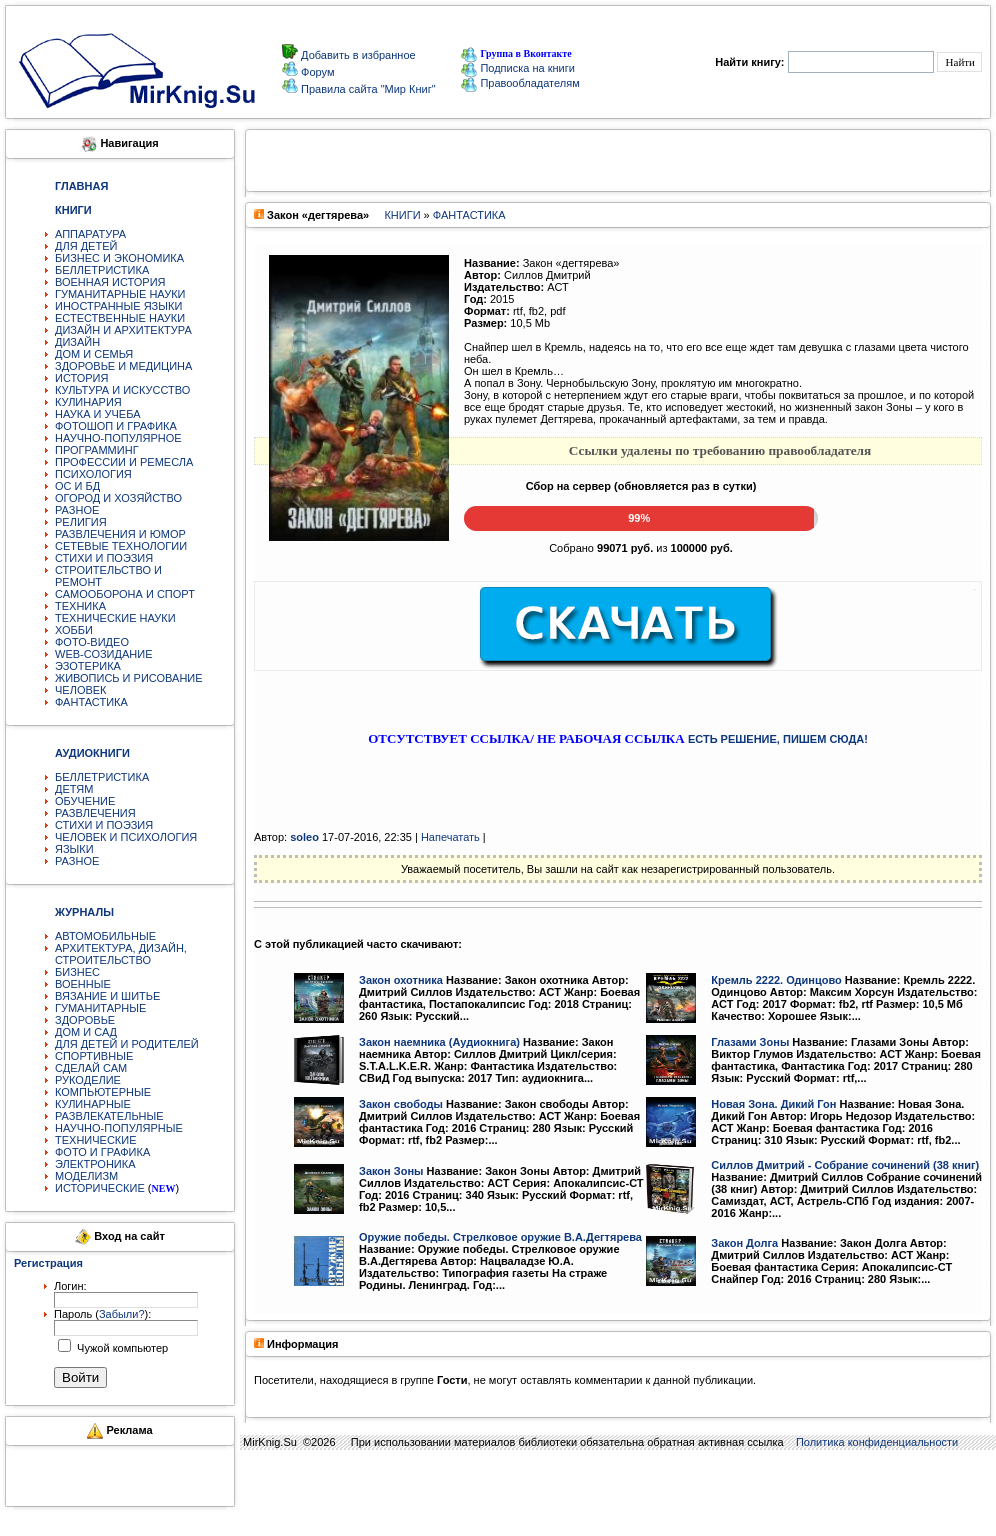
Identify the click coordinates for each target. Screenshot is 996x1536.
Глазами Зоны (750, 1042)
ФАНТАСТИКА (91, 702)
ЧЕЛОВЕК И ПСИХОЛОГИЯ (126, 837)
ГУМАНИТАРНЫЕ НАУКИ (120, 294)
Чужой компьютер (121, 1348)
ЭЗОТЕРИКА (88, 666)
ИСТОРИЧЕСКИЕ (100, 1188)
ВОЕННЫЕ (83, 984)
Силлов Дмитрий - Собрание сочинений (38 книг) (845, 1165)
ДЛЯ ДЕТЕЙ (86, 246)
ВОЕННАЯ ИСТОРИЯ (110, 282)
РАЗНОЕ (77, 510)
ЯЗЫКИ (74, 849)
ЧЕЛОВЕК (81, 690)
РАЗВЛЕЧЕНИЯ (95, 813)
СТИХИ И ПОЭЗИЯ (104, 558)
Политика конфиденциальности (877, 1442)
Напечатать (450, 837)
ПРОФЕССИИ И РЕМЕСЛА (124, 462)
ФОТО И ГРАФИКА (102, 1152)
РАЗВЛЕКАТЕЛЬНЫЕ (109, 1116)
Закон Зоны (391, 1171)
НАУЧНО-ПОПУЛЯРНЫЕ (119, 1128)
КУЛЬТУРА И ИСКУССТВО (122, 390)
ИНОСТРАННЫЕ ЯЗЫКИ (118, 306)
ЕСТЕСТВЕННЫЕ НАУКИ (120, 318)
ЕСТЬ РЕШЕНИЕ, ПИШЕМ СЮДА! (778, 739)
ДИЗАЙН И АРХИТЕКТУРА (123, 330)
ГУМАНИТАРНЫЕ (100, 1008)
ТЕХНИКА (80, 606)
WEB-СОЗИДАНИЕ (104, 654)
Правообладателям (520, 83)
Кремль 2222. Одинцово (776, 980)
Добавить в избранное (357, 55)
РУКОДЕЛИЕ (88, 1080)
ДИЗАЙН (77, 342)
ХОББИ (74, 630)
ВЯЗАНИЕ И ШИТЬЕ (107, 996)
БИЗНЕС (77, 972)
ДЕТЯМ (74, 789)
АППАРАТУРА (90, 234)
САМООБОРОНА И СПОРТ (125, 594)
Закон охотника (401, 980)
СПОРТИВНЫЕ (94, 1056)
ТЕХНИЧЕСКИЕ (96, 1140)
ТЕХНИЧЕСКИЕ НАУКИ (115, 618)
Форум (316, 72)
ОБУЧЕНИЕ (85, 801)
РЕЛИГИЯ (81, 522)
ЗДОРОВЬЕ (85, 1020)
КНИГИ (402, 215)
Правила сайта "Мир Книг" (367, 89)
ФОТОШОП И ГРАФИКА (116, 426)
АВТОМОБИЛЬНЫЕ (105, 936)
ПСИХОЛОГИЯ (93, 474)
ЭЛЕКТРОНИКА (95, 1164)
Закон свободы (401, 1104)
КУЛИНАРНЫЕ (93, 1104)
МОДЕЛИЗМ (86, 1176)
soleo (304, 837)
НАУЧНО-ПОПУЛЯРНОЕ (118, 438)
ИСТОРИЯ (81, 378)
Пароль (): (102, 1314)
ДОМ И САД (86, 1032)
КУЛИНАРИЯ (88, 402)
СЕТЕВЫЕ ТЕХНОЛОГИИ (121, 546)
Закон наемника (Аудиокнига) (439, 1042)
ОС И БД (77, 486)
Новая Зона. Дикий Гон (773, 1104)
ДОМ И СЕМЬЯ (94, 354)
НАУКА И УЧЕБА (98, 414)
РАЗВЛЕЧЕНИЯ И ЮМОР (120, 534)
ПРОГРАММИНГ (97, 450)
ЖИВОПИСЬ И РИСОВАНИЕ (129, 678)
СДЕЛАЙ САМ (91, 1068)
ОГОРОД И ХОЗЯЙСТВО (118, 498)
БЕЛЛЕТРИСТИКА (102, 270)
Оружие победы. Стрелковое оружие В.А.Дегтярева (500, 1237)
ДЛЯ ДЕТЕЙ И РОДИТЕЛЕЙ (127, 1044)
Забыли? (122, 1314)
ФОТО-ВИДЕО (92, 642)
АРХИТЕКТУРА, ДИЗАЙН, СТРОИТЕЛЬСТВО (121, 954)
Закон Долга (744, 1243)
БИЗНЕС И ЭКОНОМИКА (119, 258)
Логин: (70, 1286)
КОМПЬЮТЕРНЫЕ (103, 1092)
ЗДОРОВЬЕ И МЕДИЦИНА (123, 366)
